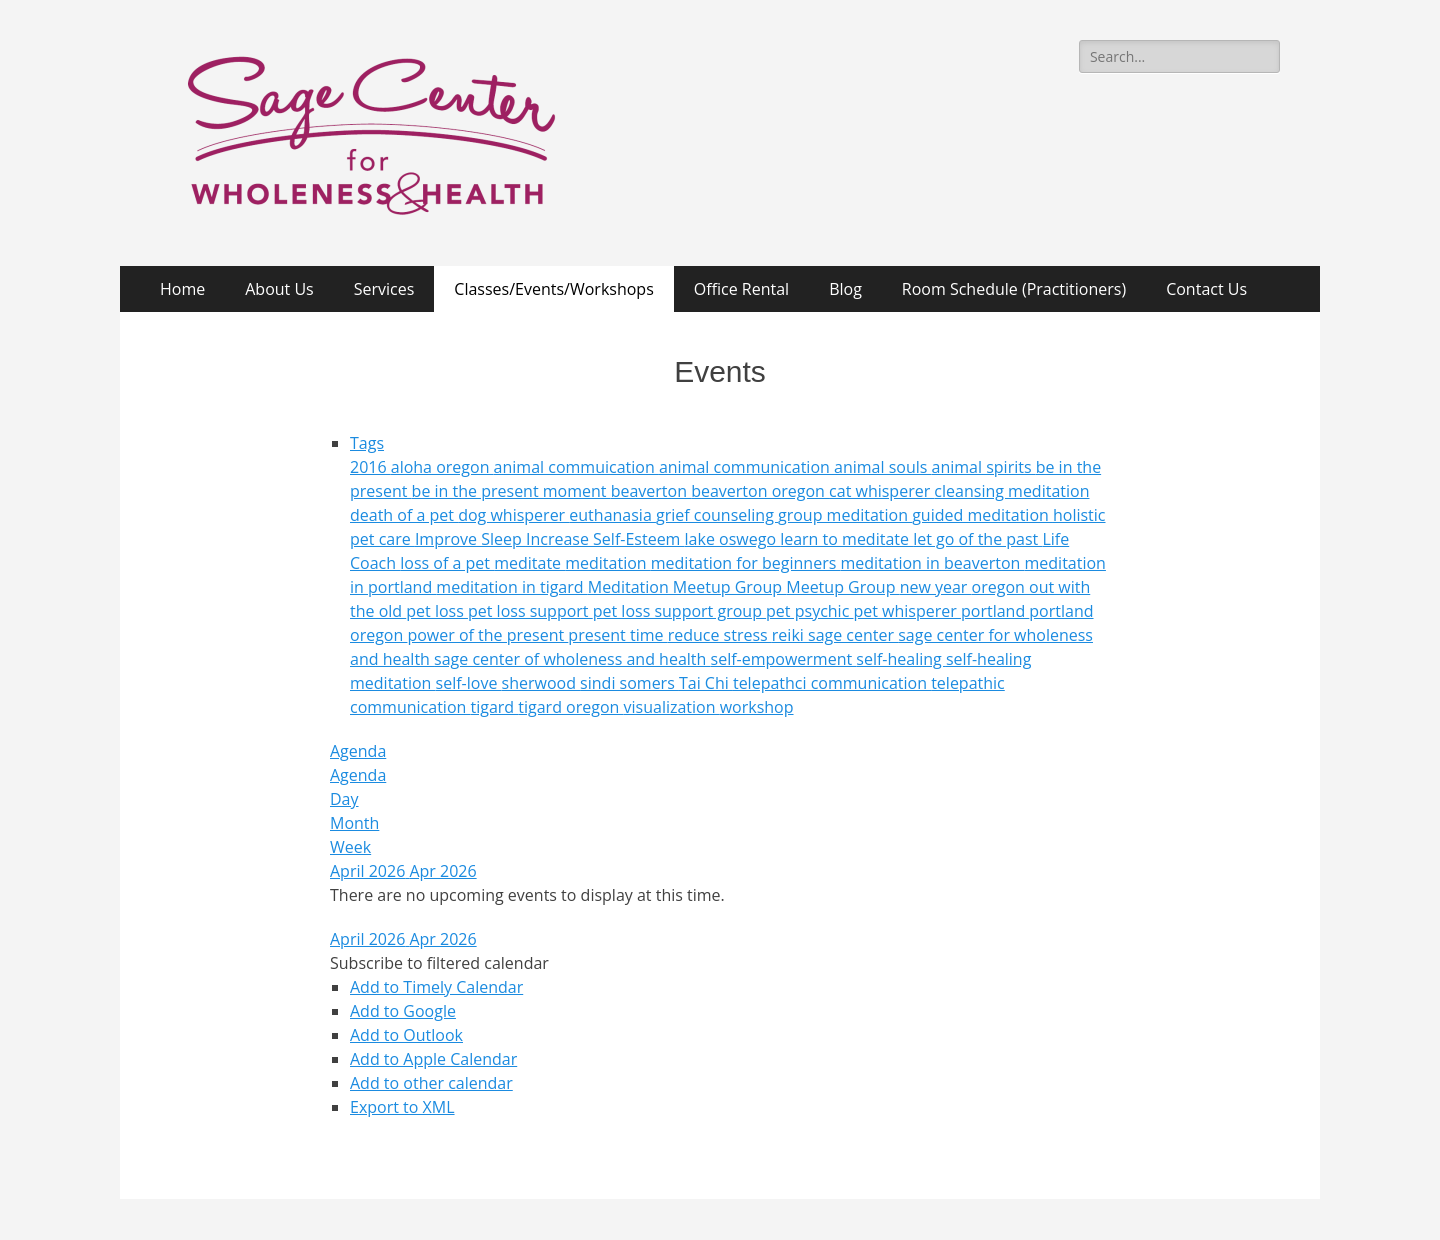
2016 (370, 467)
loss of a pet (447, 563)
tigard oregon (570, 707)
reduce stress (720, 635)
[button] (439, 963)
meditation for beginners (746, 563)
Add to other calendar (431, 1083)
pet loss (437, 611)
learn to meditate (846, 539)
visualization (672, 707)
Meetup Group (842, 587)
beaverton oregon (760, 491)
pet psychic (809, 611)
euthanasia (612, 515)
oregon (1000, 587)
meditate (529, 563)
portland (995, 611)
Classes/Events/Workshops (553, 289)
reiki (790, 635)
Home (182, 289)
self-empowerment (784, 659)
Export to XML (402, 1107)
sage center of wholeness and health (572, 659)
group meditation (845, 515)
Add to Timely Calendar (436, 987)
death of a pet (404, 515)
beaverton (651, 491)
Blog (845, 289)
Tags (367, 443)
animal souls (883, 467)
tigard (494, 707)
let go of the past (977, 539)
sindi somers (629, 683)
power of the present (487, 635)
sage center (853, 635)
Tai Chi (706, 683)
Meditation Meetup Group (687, 587)
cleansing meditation (1011, 491)
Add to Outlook (406, 1035)
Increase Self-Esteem (605, 539)
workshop (757, 707)
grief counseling (717, 515)
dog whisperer (513, 515)
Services (384, 289)
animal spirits (984, 467)
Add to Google (403, 1011)
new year (936, 587)
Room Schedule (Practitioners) (1014, 289)
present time (617, 635)
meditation (608, 563)
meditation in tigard (511, 587)
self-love (469, 683)
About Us (279, 289)
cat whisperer (881, 491)
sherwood (541, 683)
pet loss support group (679, 611)
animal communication (746, 467)
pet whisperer (907, 611)
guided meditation (982, 515)
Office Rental (741, 289)
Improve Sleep (470, 539)
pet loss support (530, 611)
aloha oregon (442, 467)
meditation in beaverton (932, 563)
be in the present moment (511, 491)
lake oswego (733, 539)
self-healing (901, 659)
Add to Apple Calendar (433, 1059)
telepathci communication (832, 683)
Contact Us (1206, 289)
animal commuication (576, 467)
